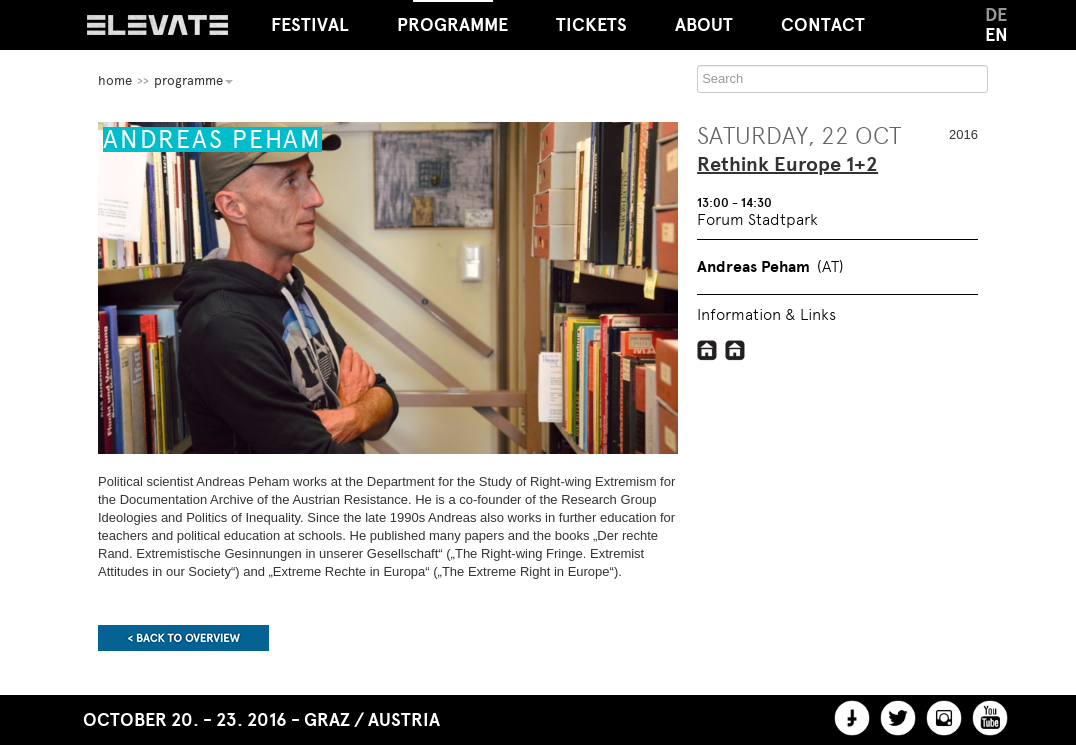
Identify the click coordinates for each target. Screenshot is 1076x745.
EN (996, 35)
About (704, 25)
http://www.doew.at (707, 350)
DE (996, 15)
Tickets (591, 25)
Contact (823, 25)
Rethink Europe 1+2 (787, 165)
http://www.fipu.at (735, 350)
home (115, 80)
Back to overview (183, 638)
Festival (310, 25)
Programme (452, 18)
